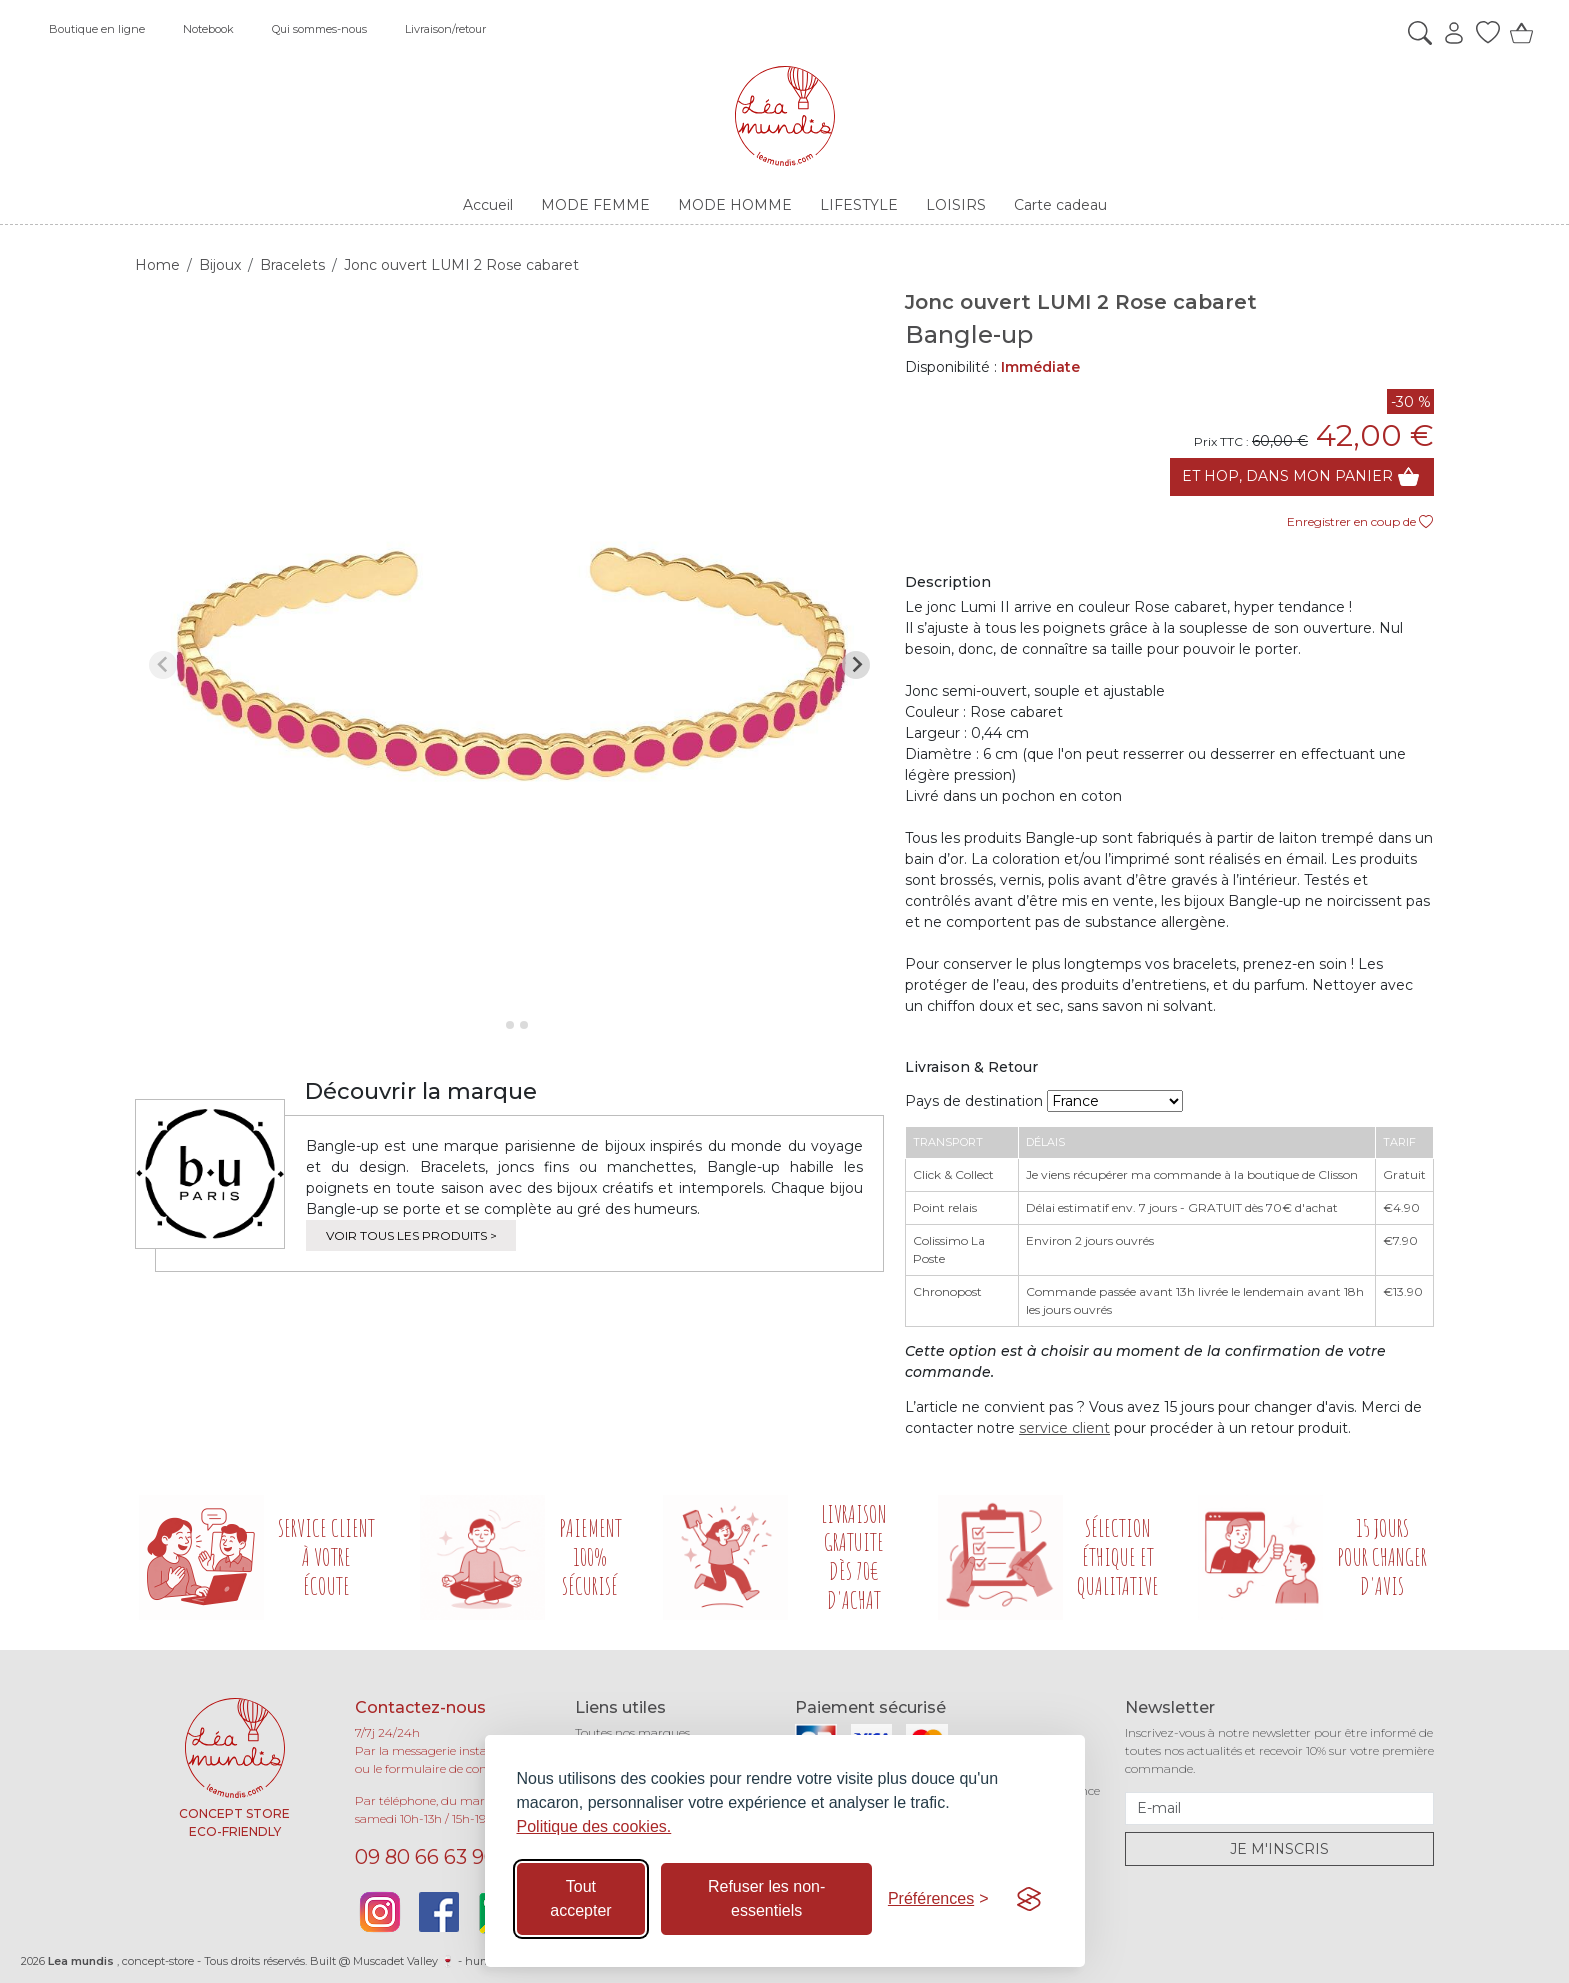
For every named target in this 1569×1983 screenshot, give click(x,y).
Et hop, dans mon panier (1301, 477)
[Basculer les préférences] (938, 1899)
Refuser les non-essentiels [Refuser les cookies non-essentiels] (766, 1898)
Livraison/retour (445, 29)
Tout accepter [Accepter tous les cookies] (580, 1898)
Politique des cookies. (594, 1826)
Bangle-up (969, 334)
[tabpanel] (509, 664)
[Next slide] (856, 665)
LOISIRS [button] (956, 205)
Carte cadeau (1060, 205)
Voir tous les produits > (411, 1235)
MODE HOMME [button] (735, 205)
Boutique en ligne (97, 29)
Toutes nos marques (632, 1732)
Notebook (208, 29)
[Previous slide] (163, 665)
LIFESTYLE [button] (859, 205)
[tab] (495, 1024)
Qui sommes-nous (319, 29)
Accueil (488, 205)
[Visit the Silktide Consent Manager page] (1029, 1899)
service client (1064, 1428)
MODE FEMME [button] (595, 205)
